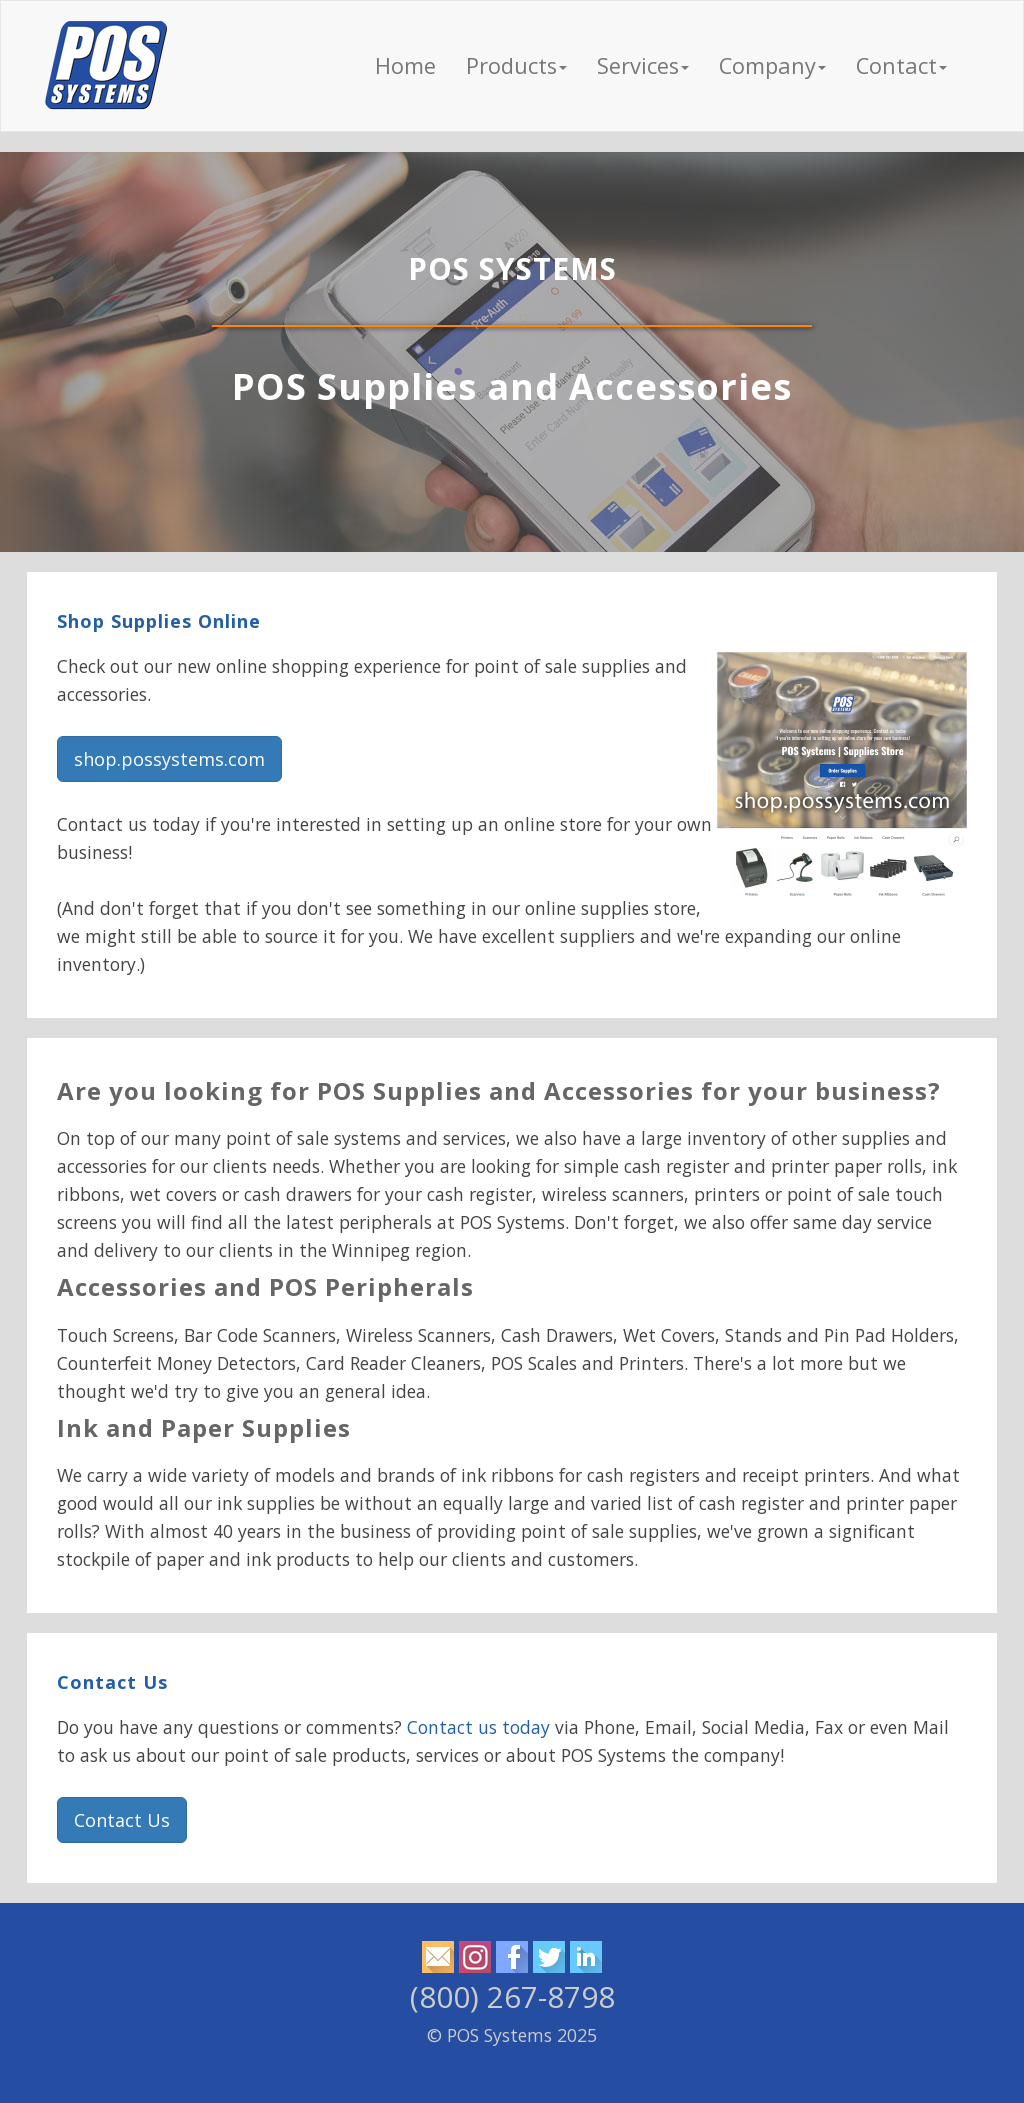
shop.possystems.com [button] (169, 759)
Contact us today (478, 1727)
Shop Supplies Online (159, 621)
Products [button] (516, 65)
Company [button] (772, 65)
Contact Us (112, 1682)
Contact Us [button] (122, 1820)
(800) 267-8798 (512, 1996)
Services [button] (643, 65)
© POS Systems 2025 (512, 2035)
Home (405, 65)
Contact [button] (901, 65)
